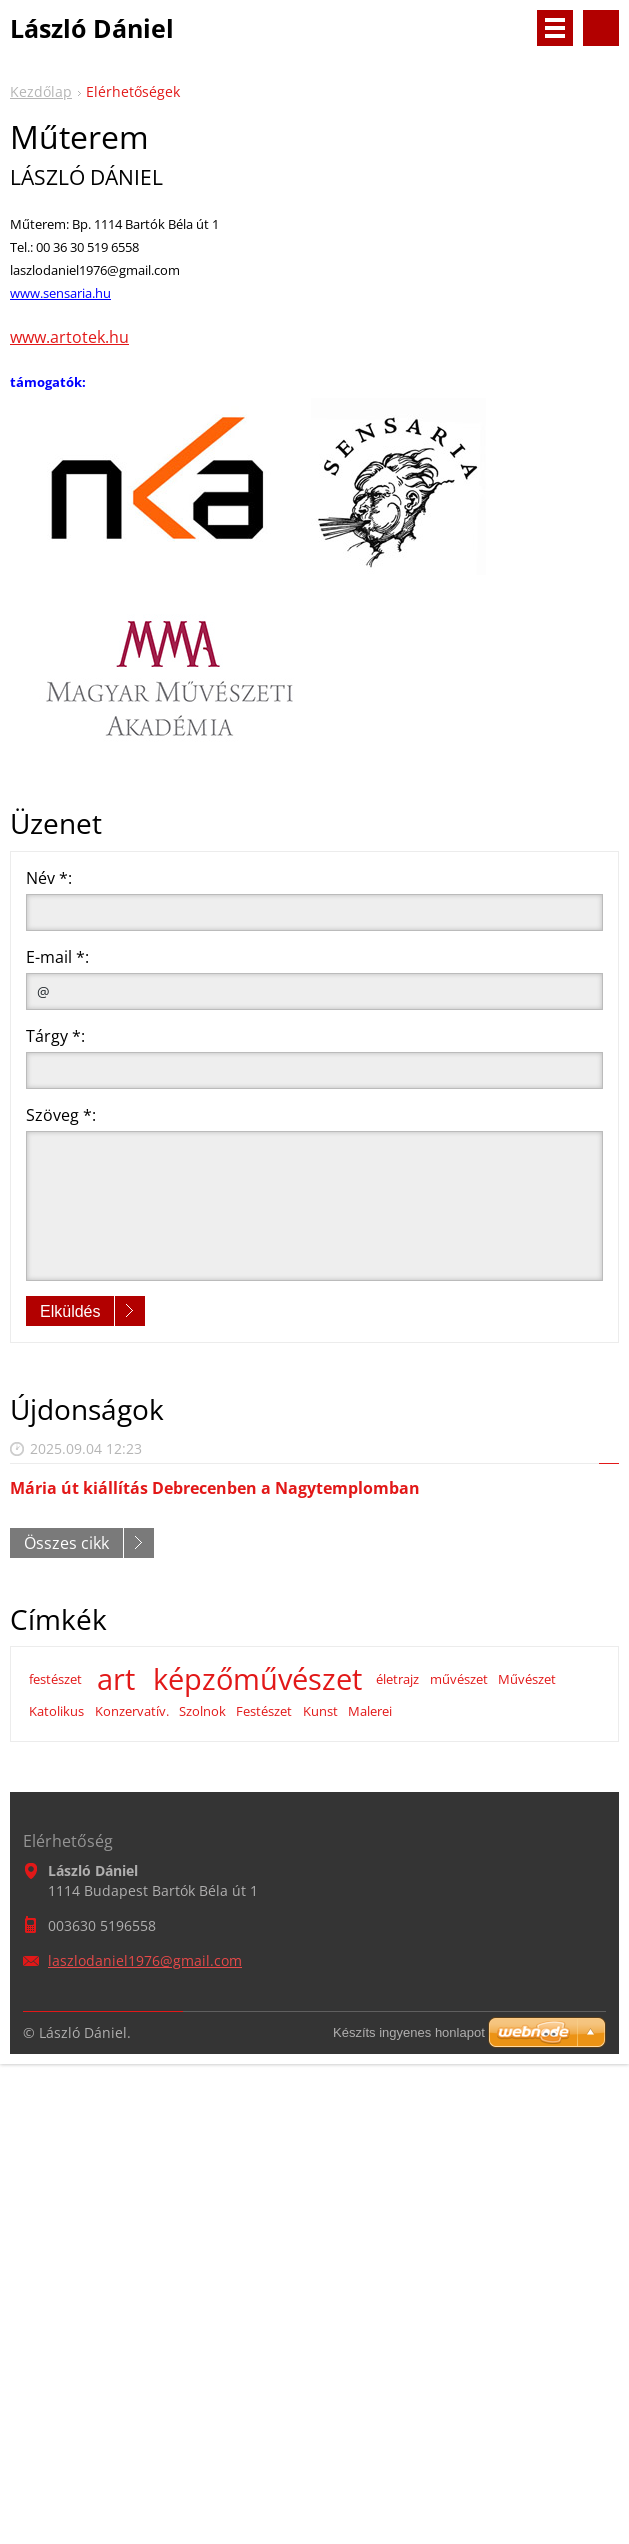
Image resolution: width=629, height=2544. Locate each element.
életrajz (397, 1679)
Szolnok (202, 1711)
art (116, 1679)
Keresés (601, 28)
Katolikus (56, 1711)
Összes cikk (66, 1543)
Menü (555, 28)
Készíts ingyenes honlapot (409, 2032)
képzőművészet (257, 1679)
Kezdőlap (41, 91)
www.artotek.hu (69, 337)
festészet (55, 1679)
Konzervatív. (132, 1711)
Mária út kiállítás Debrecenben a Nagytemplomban (215, 1488)
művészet (459, 1679)
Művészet (527, 1679)
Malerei (370, 1711)
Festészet (264, 1711)
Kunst (320, 1711)
